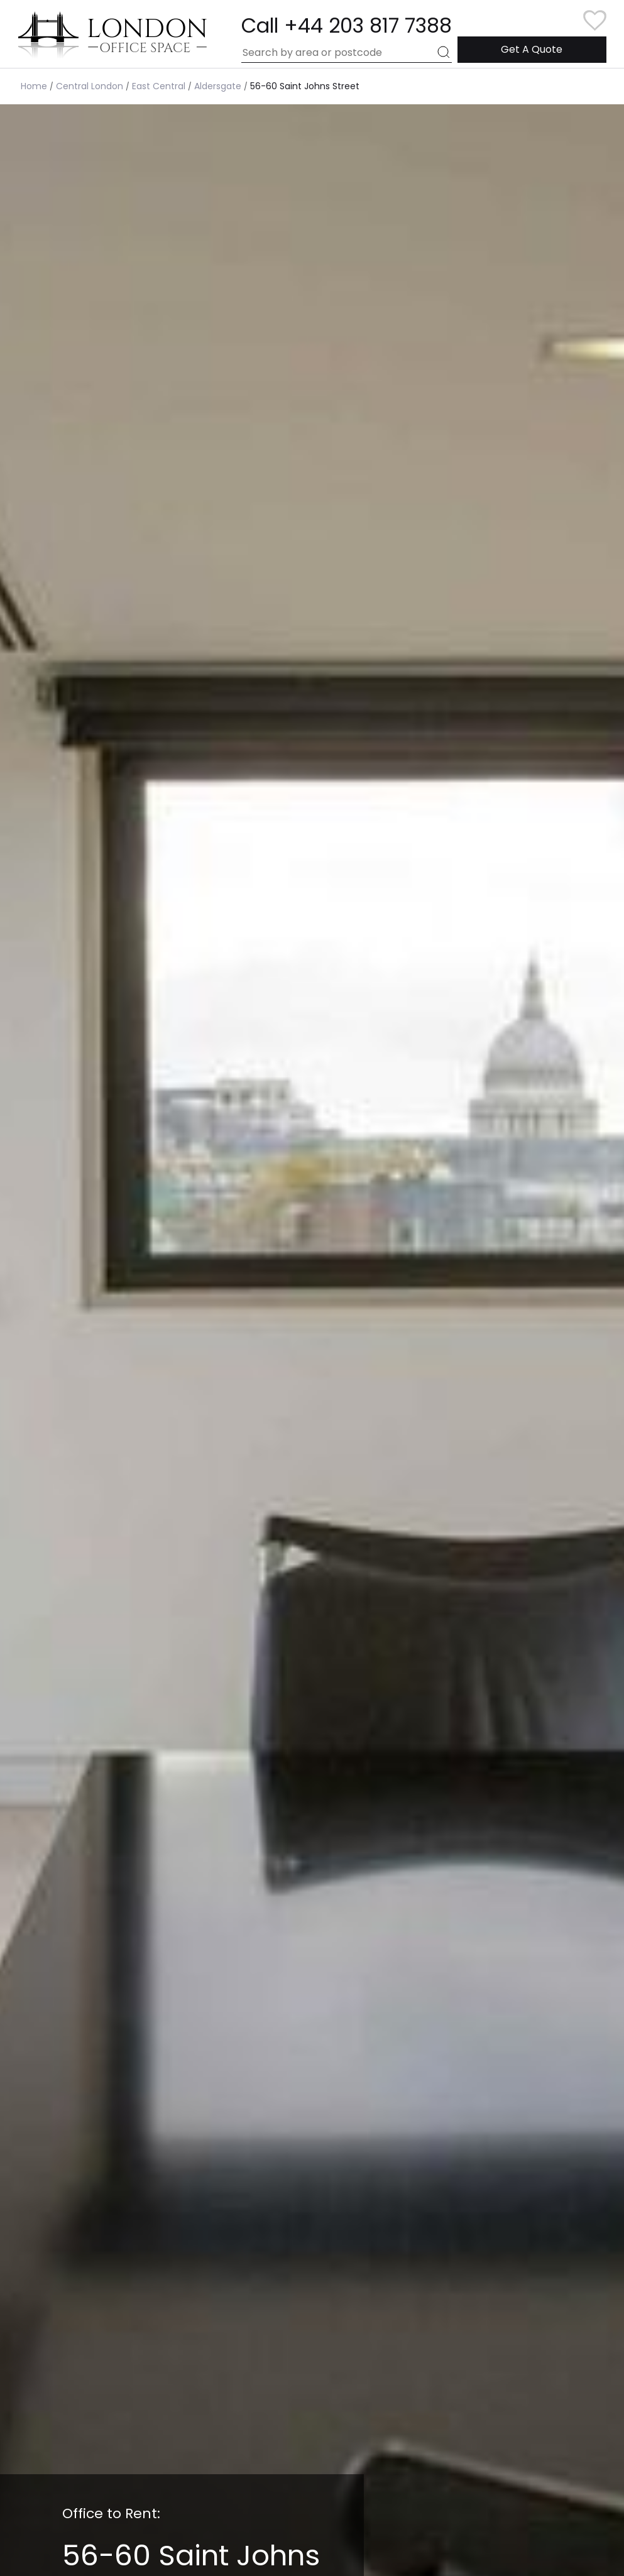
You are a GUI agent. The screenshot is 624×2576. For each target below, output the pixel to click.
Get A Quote (531, 49)
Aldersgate (217, 86)
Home (34, 86)
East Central (158, 86)
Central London (89, 86)
